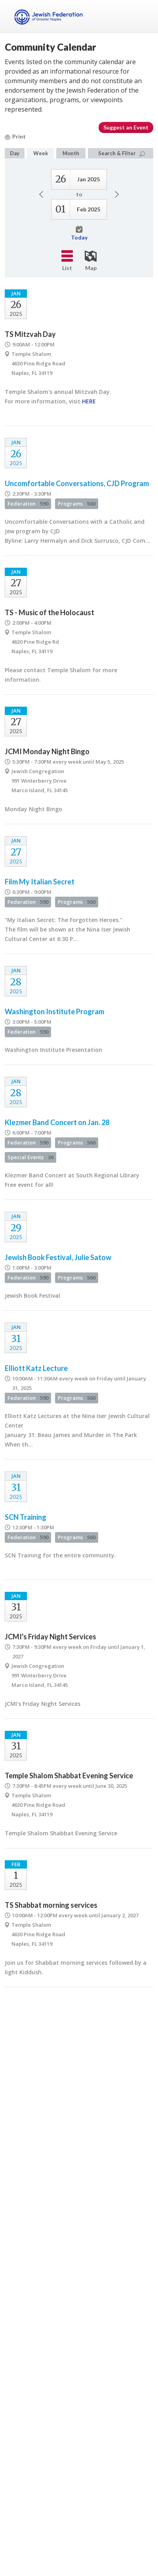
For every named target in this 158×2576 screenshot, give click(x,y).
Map (91, 261)
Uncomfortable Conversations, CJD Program (77, 483)
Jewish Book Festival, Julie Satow (58, 1257)
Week (40, 153)
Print (15, 136)
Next (117, 194)
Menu (144, 17)
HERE (89, 401)
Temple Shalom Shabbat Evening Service (69, 1775)
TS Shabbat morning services (51, 1905)
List (67, 260)
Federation (28, 503)
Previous (41, 194)
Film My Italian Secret (39, 881)
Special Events (30, 1157)
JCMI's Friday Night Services (50, 1636)
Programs (76, 503)
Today (79, 233)
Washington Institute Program (54, 1011)
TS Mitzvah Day (30, 334)
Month (71, 153)
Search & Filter (121, 153)
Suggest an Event (125, 127)
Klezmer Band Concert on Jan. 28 (57, 1122)
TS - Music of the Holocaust (49, 612)
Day (14, 153)
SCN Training (25, 1517)
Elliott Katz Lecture (36, 1368)
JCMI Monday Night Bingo (47, 751)
